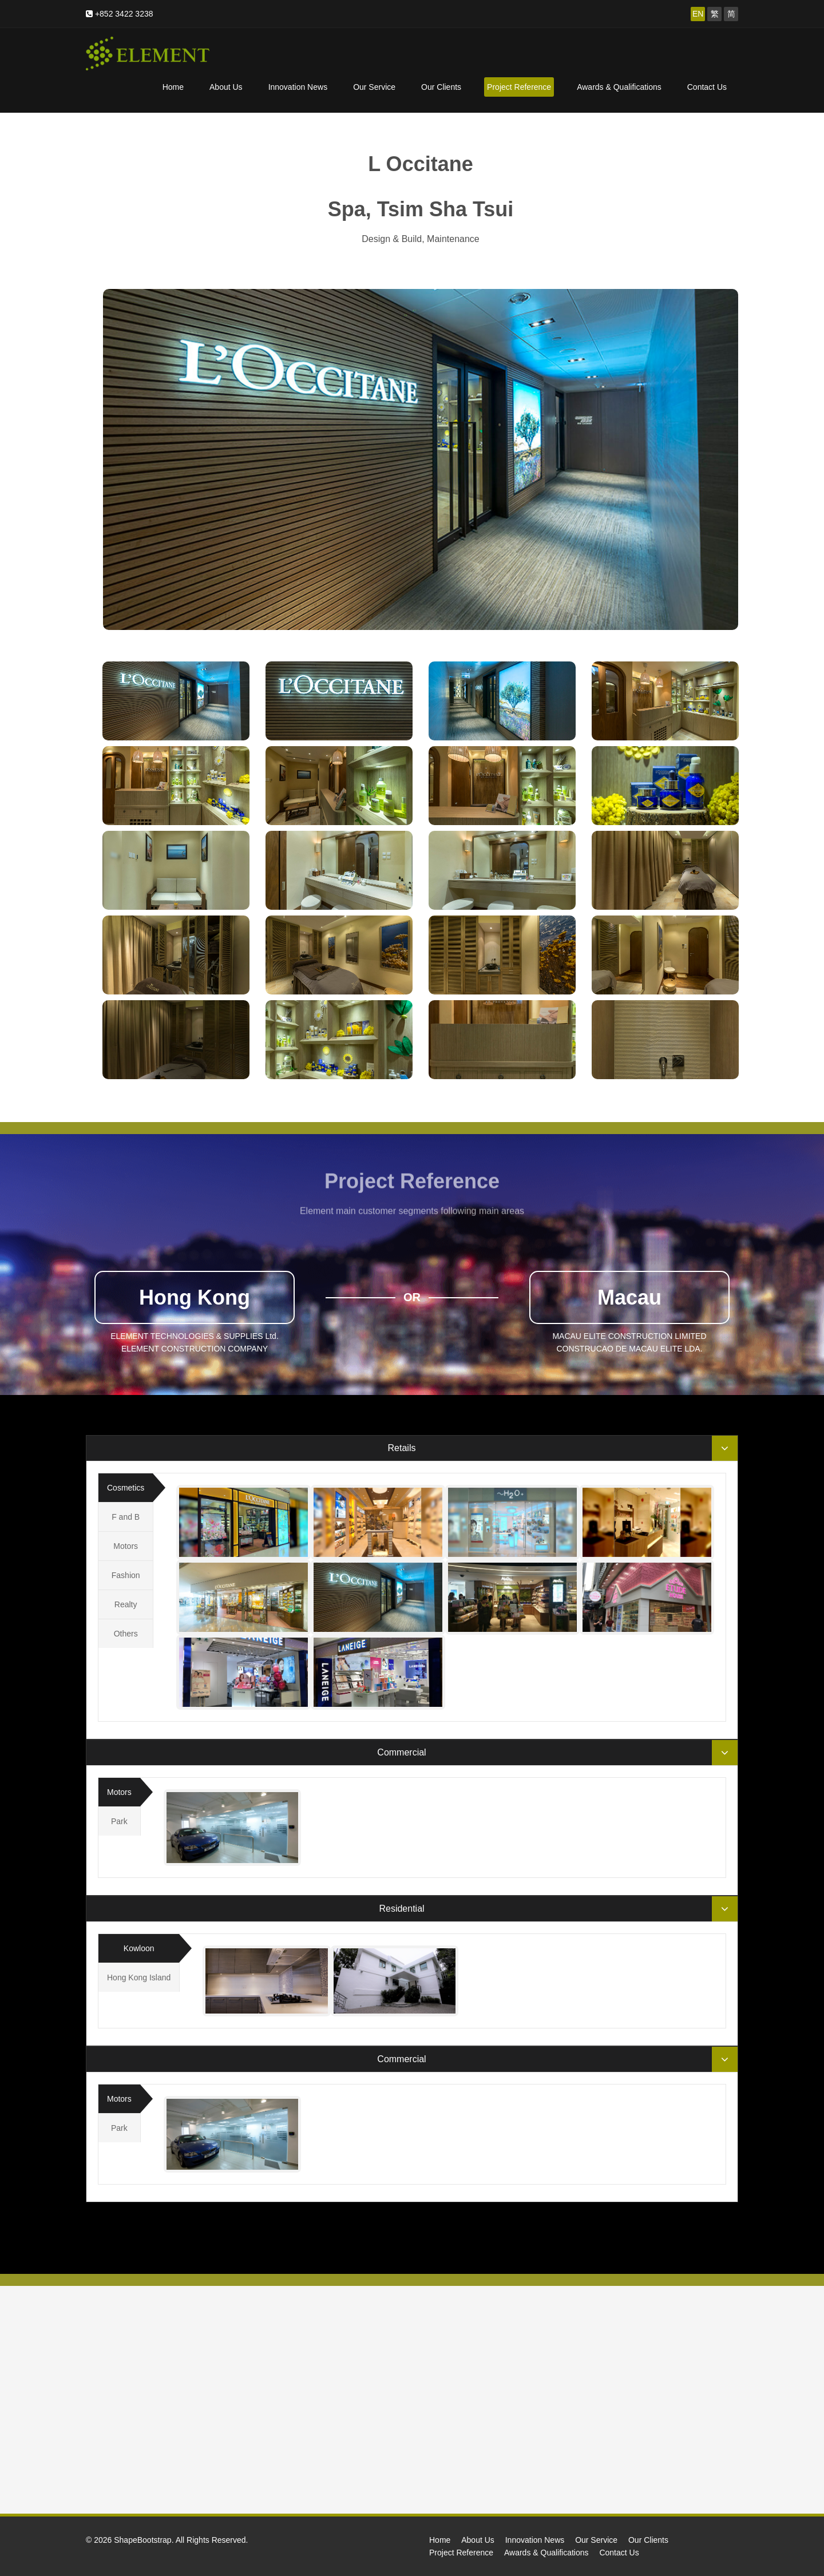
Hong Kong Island (139, 1977)
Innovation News (298, 87)
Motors (125, 1546)
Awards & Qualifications (619, 87)
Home (173, 87)
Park (119, 1821)
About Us (226, 87)
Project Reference (519, 87)
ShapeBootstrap (142, 2540)
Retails (402, 1448)
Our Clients (441, 87)
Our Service (374, 87)
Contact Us (707, 87)
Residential (401, 1908)
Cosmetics (125, 1487)
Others (126, 1633)
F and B (126, 1516)
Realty (125, 1604)
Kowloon (139, 1948)
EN (697, 13)
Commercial (401, 1752)
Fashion (126, 1575)
